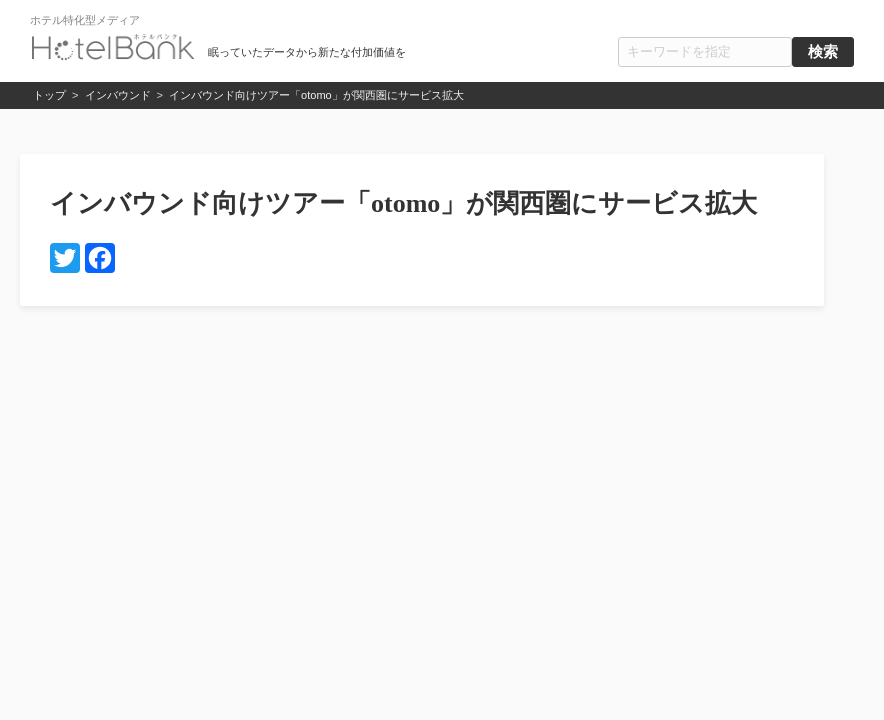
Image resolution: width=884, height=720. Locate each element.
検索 (823, 52)
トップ (49, 95)
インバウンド (118, 95)
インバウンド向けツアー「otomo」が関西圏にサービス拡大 (316, 95)
